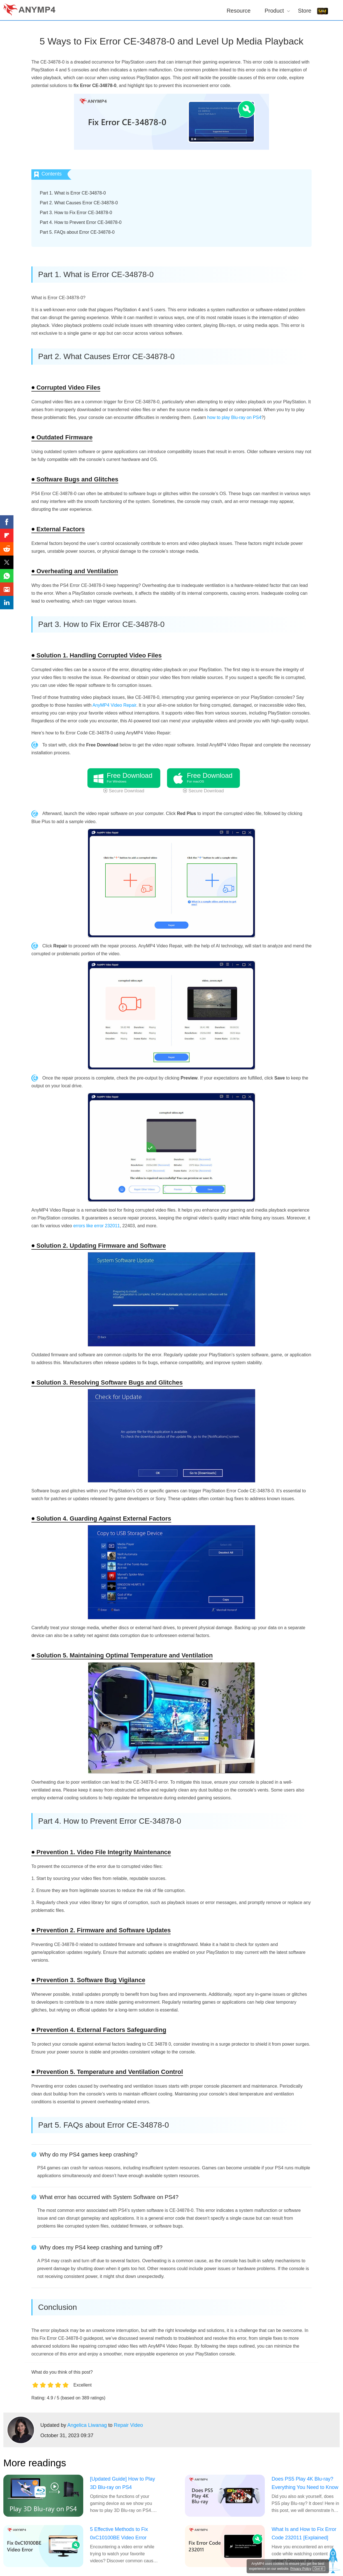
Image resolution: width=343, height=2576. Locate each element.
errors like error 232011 (96, 1225)
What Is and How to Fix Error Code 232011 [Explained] (304, 2533)
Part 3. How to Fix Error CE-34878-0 (76, 212)
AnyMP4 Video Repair (114, 705)
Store (304, 10)
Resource (239, 10)
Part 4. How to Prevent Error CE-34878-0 (81, 222)
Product (274, 10)
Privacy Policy (300, 2569)
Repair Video (128, 2425)
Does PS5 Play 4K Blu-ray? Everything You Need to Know (305, 2483)
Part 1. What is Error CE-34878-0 (73, 193)
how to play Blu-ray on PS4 (234, 417)
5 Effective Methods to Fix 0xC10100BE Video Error (119, 2533)
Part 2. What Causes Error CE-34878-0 (79, 202)
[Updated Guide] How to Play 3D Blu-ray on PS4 (122, 2483)
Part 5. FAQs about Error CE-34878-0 (77, 232)
